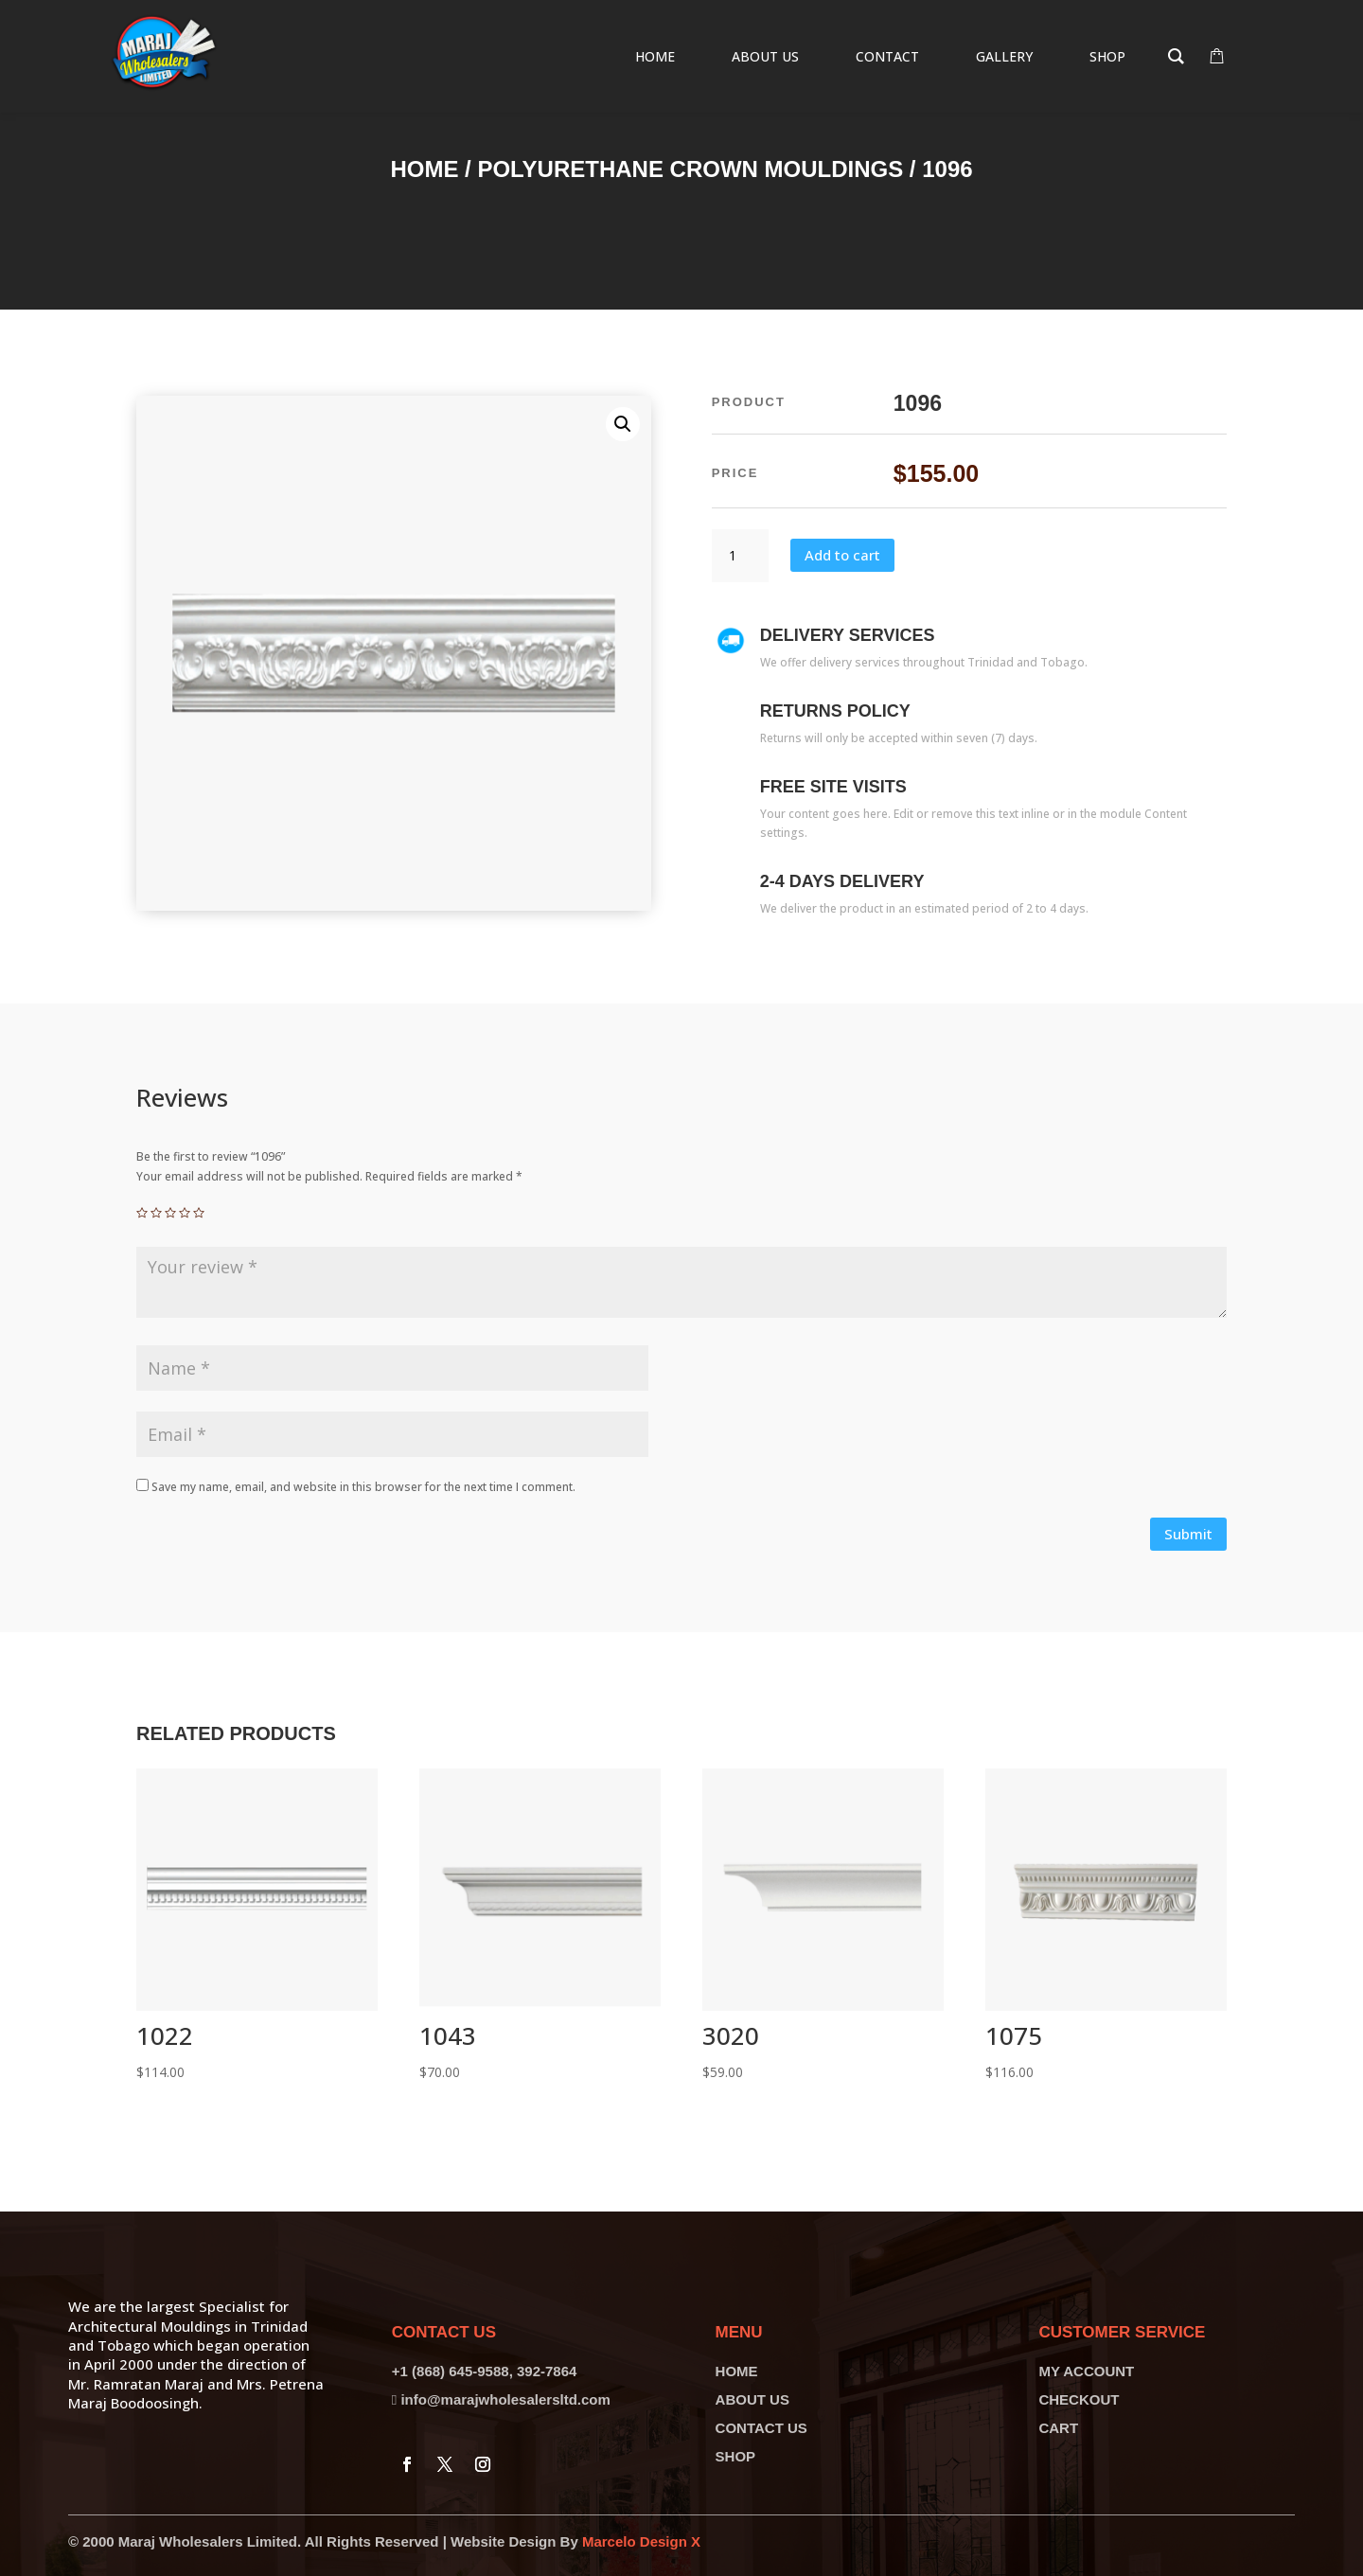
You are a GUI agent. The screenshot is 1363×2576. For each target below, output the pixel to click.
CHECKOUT (1078, 2399)
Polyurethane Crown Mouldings (690, 169)
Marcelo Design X (641, 2541)
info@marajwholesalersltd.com (505, 2399)
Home (424, 169)
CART (1058, 2428)
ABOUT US (752, 2399)
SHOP (736, 2456)
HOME (737, 2371)
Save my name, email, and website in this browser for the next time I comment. (363, 1487)
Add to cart (842, 554)
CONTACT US (761, 2428)
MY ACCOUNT (1086, 2371)
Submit (1188, 1533)
